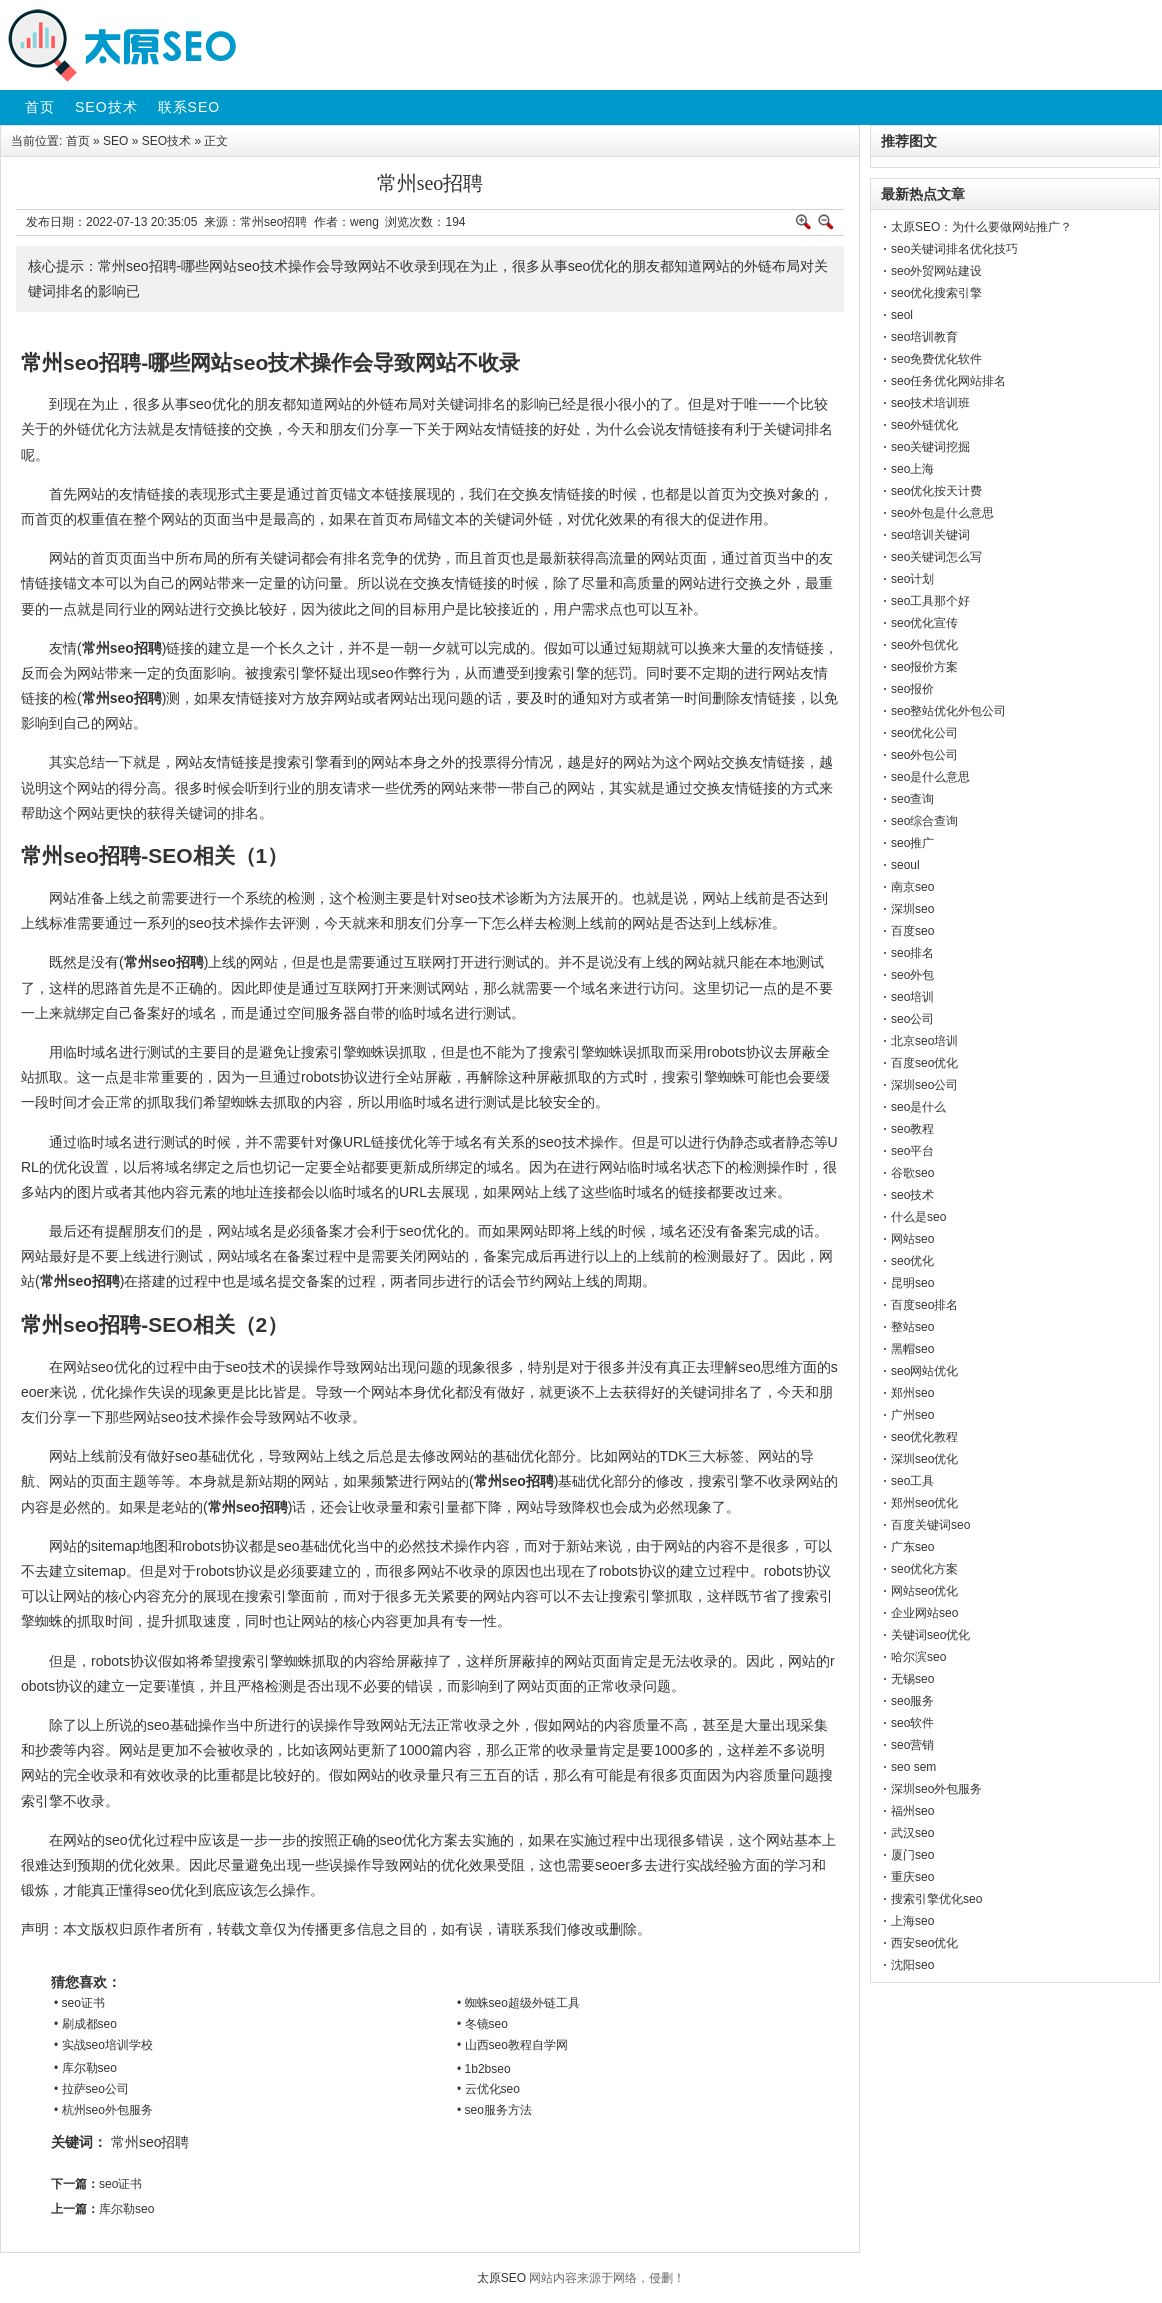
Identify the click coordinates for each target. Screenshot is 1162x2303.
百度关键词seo (930, 1525)
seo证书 (120, 2184)
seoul (905, 865)
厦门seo (912, 1855)
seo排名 (912, 953)
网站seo (912, 1239)
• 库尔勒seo (85, 2068)
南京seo (912, 887)
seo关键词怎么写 (936, 557)
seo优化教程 (924, 1437)
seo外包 (912, 975)
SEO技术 (166, 141)
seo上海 (912, 469)
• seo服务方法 (494, 2110)
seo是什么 (918, 1107)
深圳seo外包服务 (936, 1789)
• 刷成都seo (85, 2024)
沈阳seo (912, 1965)
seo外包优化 (924, 645)
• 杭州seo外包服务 (103, 2110)
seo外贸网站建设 (936, 271)
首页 (78, 141)
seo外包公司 (924, 755)
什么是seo (918, 1217)
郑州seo (912, 1393)
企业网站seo (924, 1613)
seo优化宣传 (924, 623)
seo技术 (912, 1195)
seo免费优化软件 (936, 359)
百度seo (912, 931)
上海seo (912, 1921)
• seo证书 (79, 2003)
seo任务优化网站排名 (948, 381)
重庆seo (912, 1877)
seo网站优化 (924, 1371)
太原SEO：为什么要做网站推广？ (981, 227)
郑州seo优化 (924, 1503)
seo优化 (912, 1261)
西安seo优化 (924, 1943)
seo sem (913, 1767)
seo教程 (912, 1129)
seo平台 (912, 1151)
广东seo (912, 1547)
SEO (115, 141)
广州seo (912, 1415)
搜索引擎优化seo (936, 1899)
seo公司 (912, 1019)
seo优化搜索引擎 (936, 293)
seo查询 (912, 799)
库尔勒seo (126, 2209)
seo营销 (912, 1745)
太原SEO (501, 2278)
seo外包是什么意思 (942, 513)
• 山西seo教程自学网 (512, 2045)
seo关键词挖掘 (930, 447)
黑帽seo (912, 1349)
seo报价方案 (924, 667)
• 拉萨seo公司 (91, 2089)
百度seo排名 (924, 1305)
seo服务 (912, 1701)
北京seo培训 (924, 1041)
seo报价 (912, 689)
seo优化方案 (924, 1569)
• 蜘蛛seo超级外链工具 (518, 2003)
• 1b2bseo (484, 2069)
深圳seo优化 (924, 1459)
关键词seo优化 (930, 1635)
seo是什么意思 (930, 777)
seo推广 (912, 843)
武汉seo (912, 1833)
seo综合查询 (924, 821)
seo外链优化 (924, 425)
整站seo (912, 1327)
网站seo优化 (924, 1591)
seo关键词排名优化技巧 (954, 249)
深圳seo (912, 909)
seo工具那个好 (930, 601)
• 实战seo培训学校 (103, 2045)
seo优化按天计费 (936, 491)
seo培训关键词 (930, 535)
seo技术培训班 (930, 403)
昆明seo (912, 1283)
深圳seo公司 (924, 1085)
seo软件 (912, 1723)
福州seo (912, 1811)
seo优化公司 (924, 733)
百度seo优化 (924, 1063)
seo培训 (912, 997)
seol (902, 315)
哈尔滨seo (918, 1657)
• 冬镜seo (482, 2024)
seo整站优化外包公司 (948, 711)
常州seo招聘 (150, 2142)
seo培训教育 (924, 337)
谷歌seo (912, 1173)
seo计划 (912, 579)
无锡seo (912, 1679)
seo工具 (912, 1481)
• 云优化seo (488, 2089)
